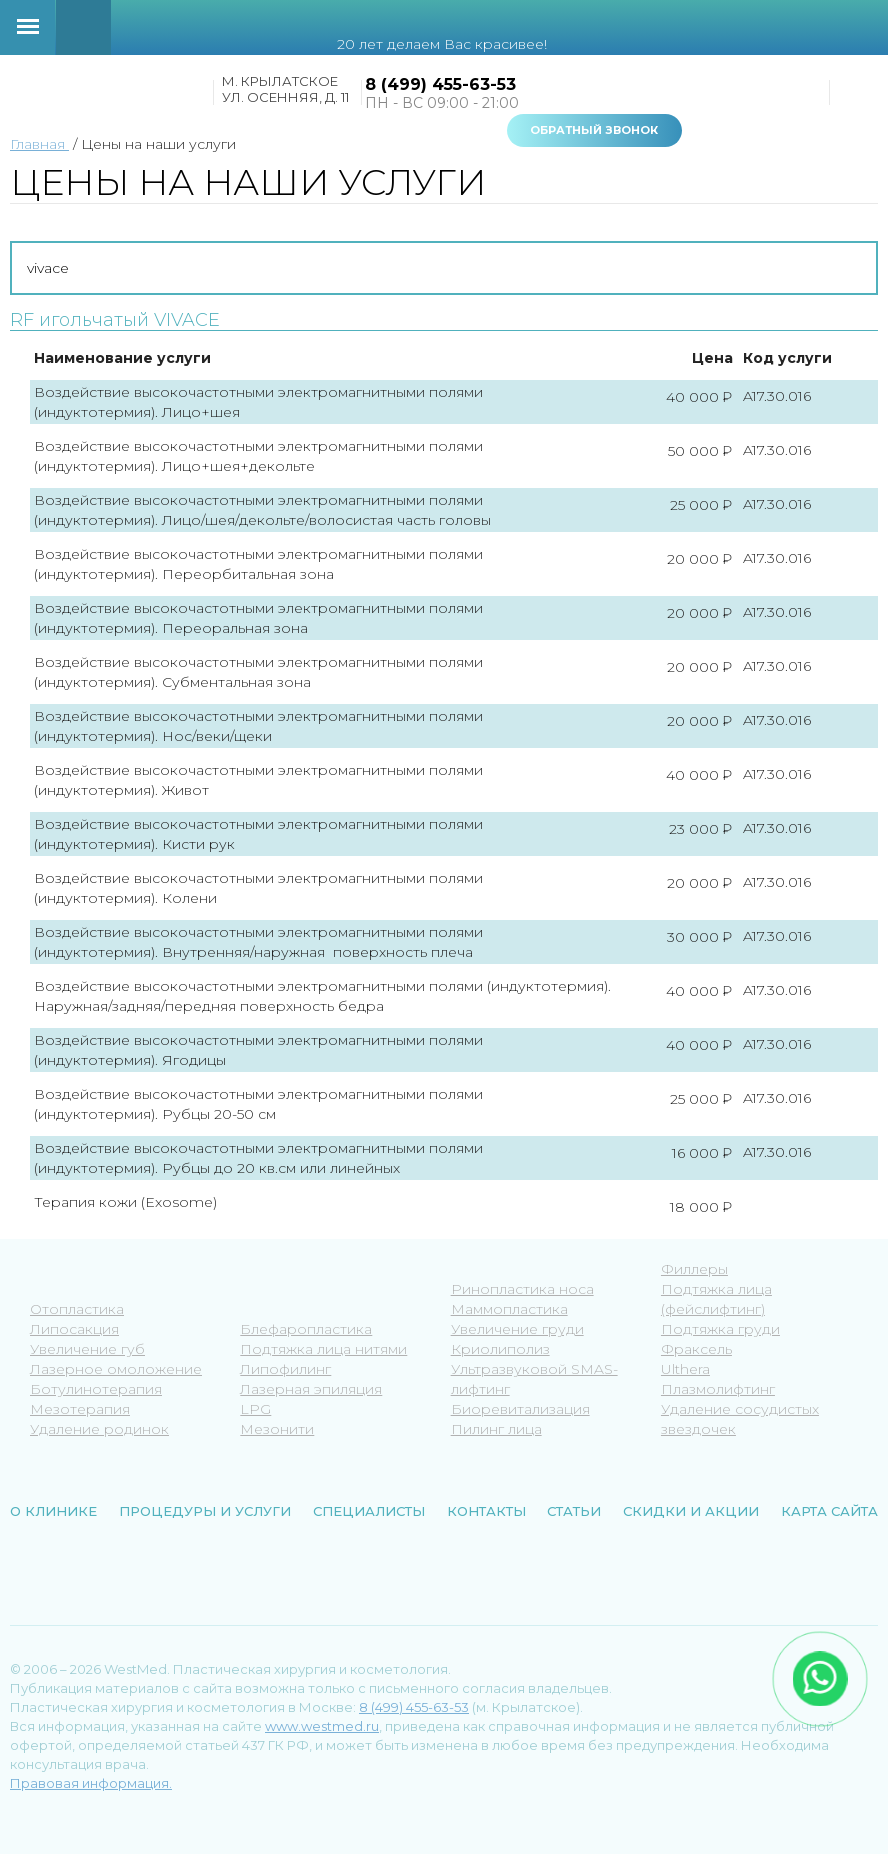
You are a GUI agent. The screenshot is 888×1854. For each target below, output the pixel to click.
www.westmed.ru (322, 1726)
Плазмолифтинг (718, 1389)
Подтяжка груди (720, 1329)
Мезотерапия (80, 1409)
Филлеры (694, 1269)
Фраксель (696, 1349)
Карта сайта (829, 1511)
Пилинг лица (496, 1429)
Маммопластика (509, 1309)
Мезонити (277, 1429)
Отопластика (77, 1309)
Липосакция (74, 1329)
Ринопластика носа (522, 1289)
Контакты (486, 1511)
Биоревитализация (520, 1409)
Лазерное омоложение (116, 1369)
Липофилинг (285, 1369)
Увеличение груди (517, 1329)
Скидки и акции (691, 1511)
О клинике (53, 1511)
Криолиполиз (500, 1349)
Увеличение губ (87, 1349)
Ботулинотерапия (96, 1389)
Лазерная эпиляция (311, 1389)
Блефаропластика (306, 1329)
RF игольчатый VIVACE (115, 320)
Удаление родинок (99, 1429)
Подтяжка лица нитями (323, 1349)
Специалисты (369, 1511)
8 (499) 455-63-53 (440, 84)
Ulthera (685, 1369)
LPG (255, 1409)
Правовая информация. (91, 1783)
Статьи (574, 1511)
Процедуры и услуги (205, 1511)
